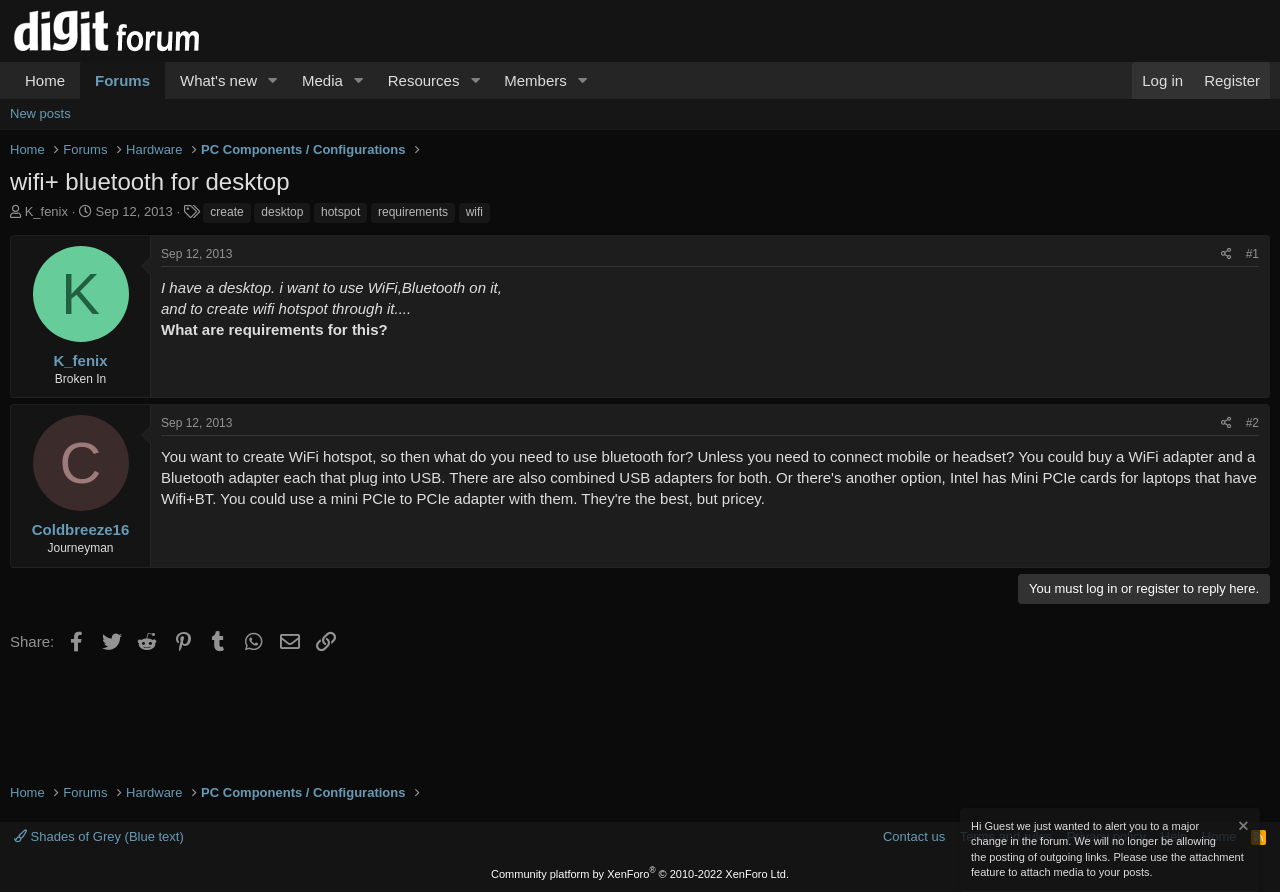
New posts (40, 113)
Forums (122, 80)
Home (45, 80)
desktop (282, 212)
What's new (218, 80)
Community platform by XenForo (640, 874)
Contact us (914, 836)
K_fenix (46, 211)
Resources (424, 80)
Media (322, 80)
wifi (474, 212)
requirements (413, 212)
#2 (1252, 423)
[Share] (1226, 254)
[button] (273, 80)
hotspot (340, 212)
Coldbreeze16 (81, 529)
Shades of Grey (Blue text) (99, 836)
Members (535, 80)
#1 (1252, 254)
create (226, 212)
